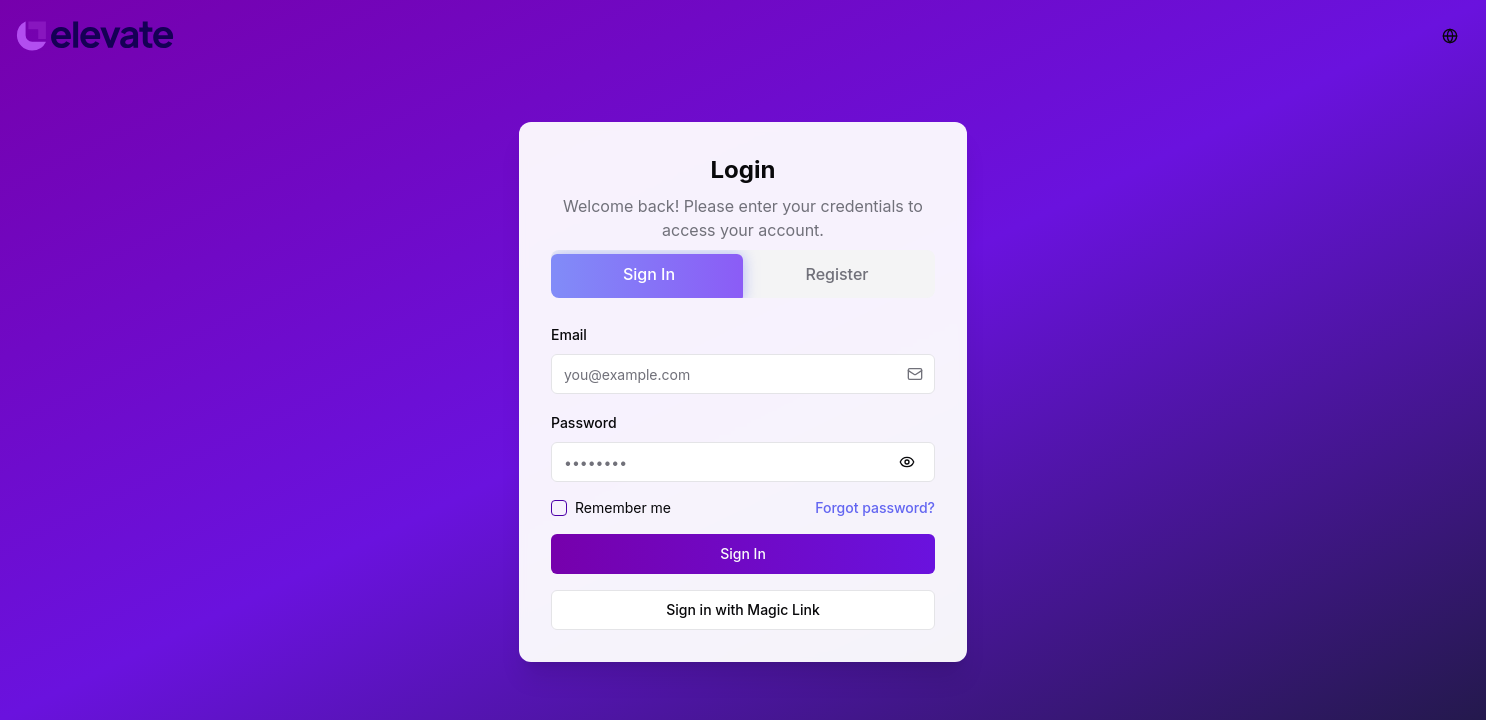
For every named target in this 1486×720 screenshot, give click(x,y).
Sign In (649, 274)
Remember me (623, 507)
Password (584, 422)
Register (837, 274)
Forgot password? (875, 507)
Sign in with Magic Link (743, 609)
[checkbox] (559, 508)
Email (569, 334)
